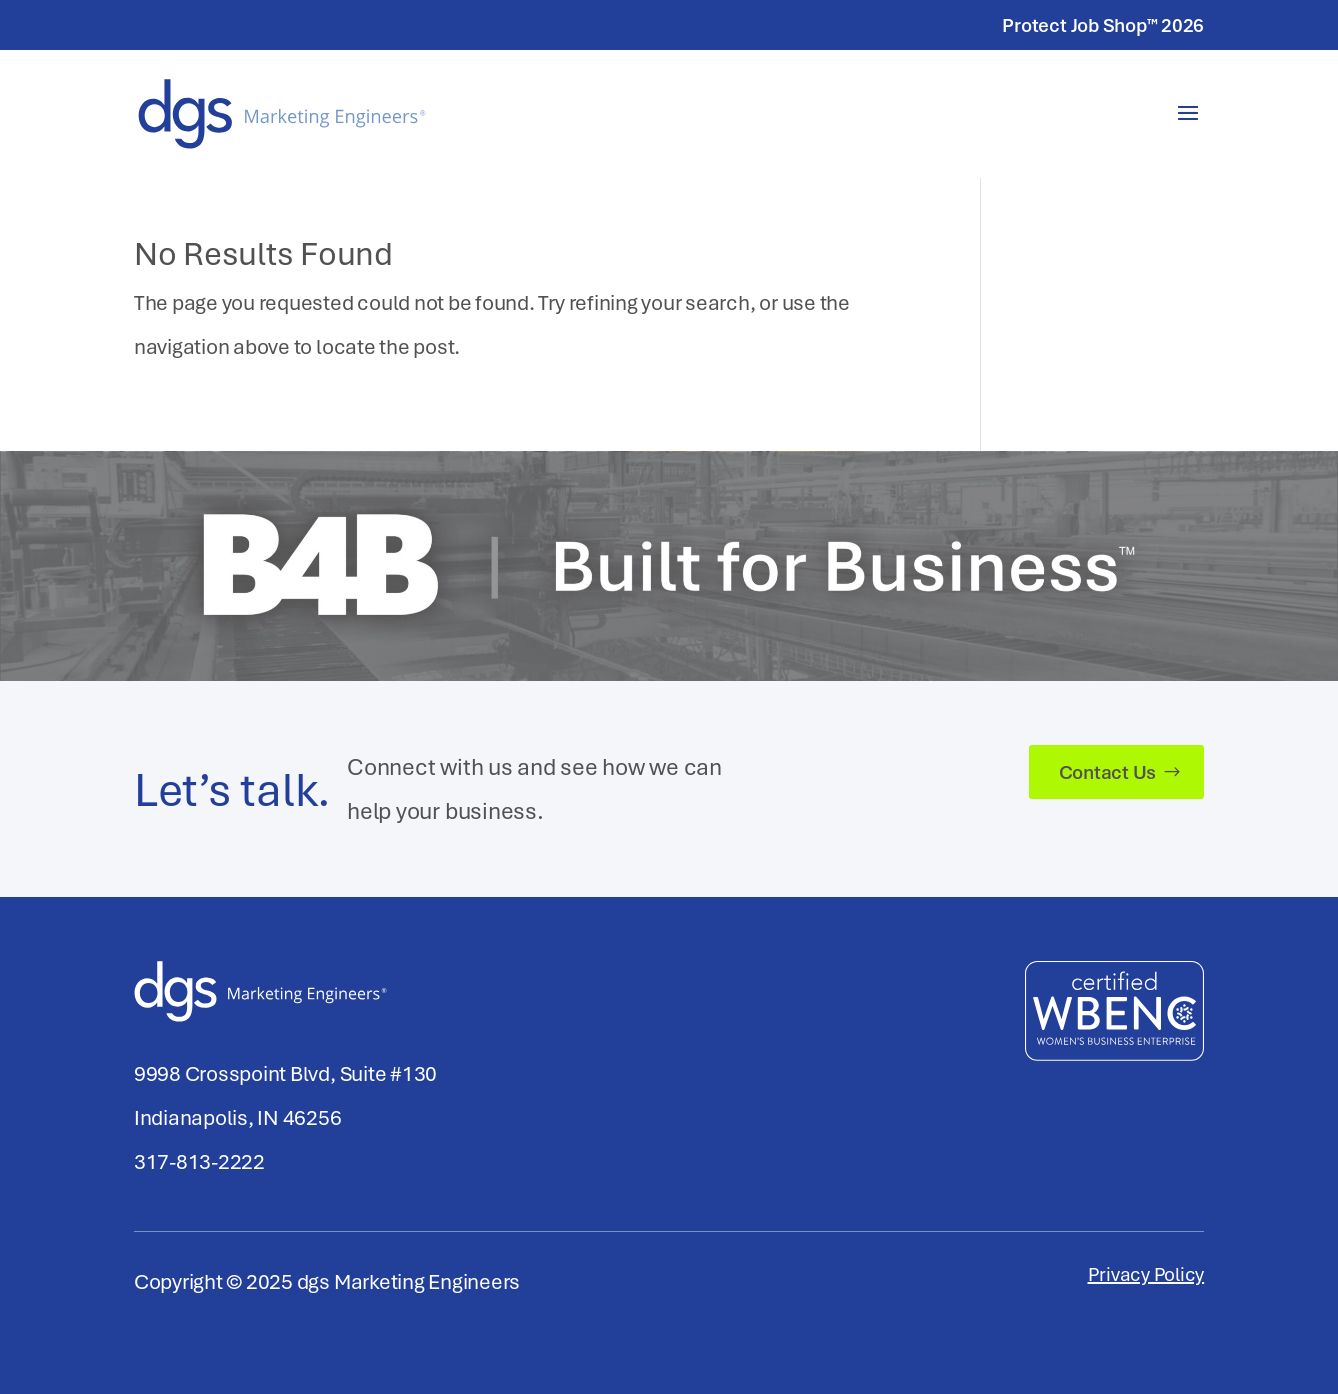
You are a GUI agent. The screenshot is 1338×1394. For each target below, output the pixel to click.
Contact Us (1108, 772)
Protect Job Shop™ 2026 (1103, 26)
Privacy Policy (1146, 1277)
